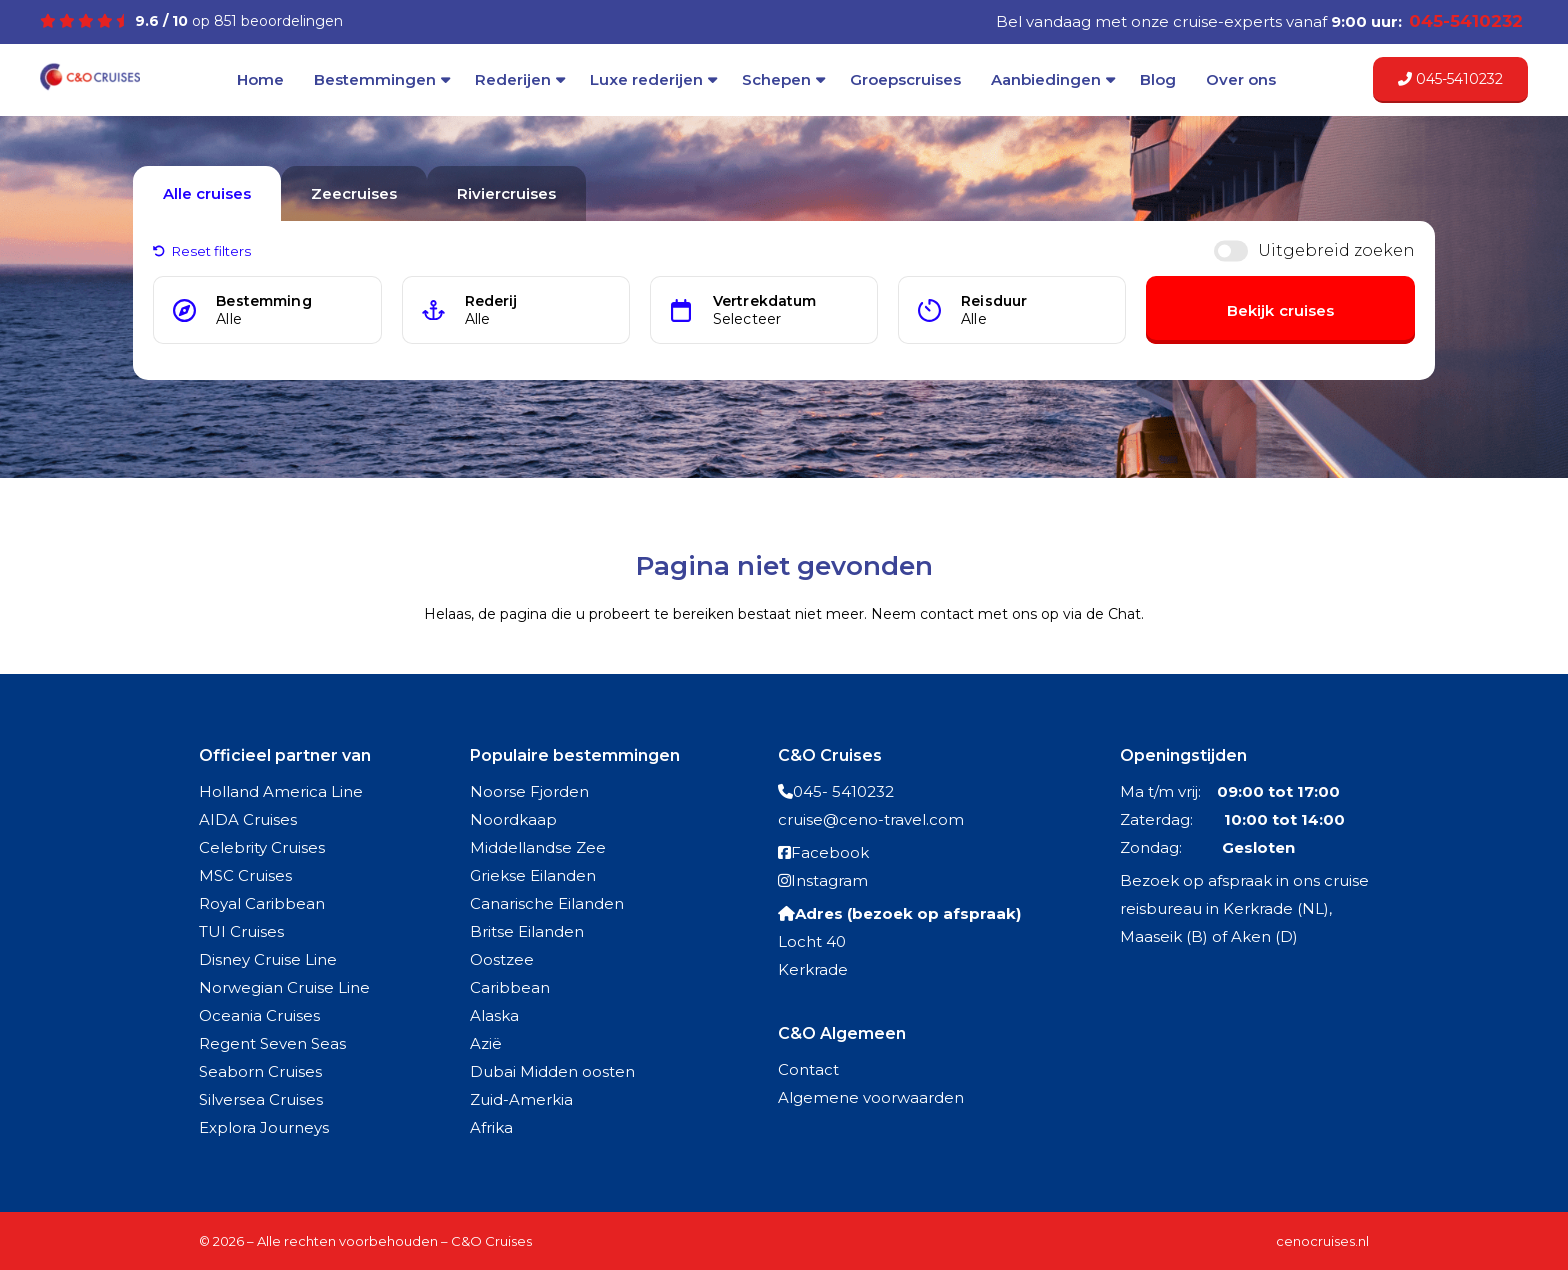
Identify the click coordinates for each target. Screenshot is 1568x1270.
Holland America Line (281, 791)
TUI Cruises (241, 931)
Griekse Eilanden (533, 875)
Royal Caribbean (262, 903)
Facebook (830, 852)
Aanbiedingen (1046, 79)
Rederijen (513, 79)
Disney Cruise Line (268, 959)
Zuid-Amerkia (521, 1099)
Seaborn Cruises (260, 1071)
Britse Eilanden (527, 931)
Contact (808, 1069)
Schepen (776, 79)
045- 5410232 (843, 791)
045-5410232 (1450, 79)
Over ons (1241, 79)
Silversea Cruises (261, 1099)
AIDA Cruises (248, 819)
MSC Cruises (245, 875)
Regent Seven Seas (272, 1043)
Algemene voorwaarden (871, 1097)
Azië (486, 1043)
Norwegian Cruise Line (284, 987)
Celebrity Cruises (262, 847)
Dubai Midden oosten (552, 1071)
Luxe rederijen (646, 79)
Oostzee (502, 959)
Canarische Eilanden (547, 903)
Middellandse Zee (538, 847)
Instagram (829, 880)
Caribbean (510, 987)
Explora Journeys (264, 1127)
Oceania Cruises (259, 1015)
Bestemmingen (375, 79)
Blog (1158, 79)
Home (260, 79)
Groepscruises (905, 79)
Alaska (494, 1015)
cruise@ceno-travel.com (871, 819)
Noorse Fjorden (529, 791)
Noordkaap (513, 819)
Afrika (491, 1127)
